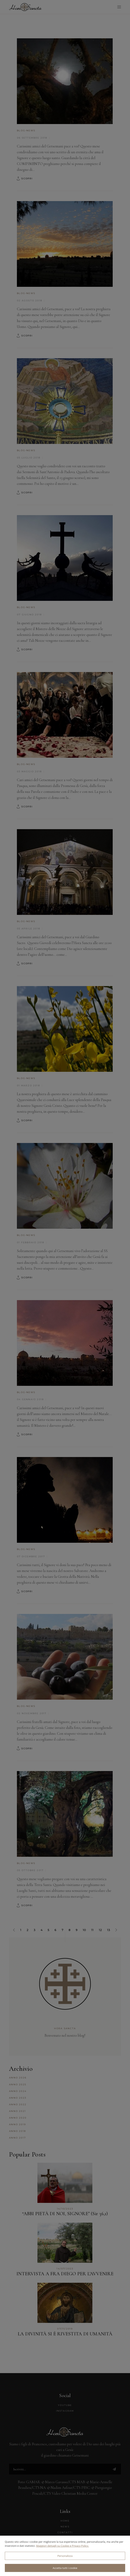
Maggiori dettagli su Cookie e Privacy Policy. (62, 2546)
